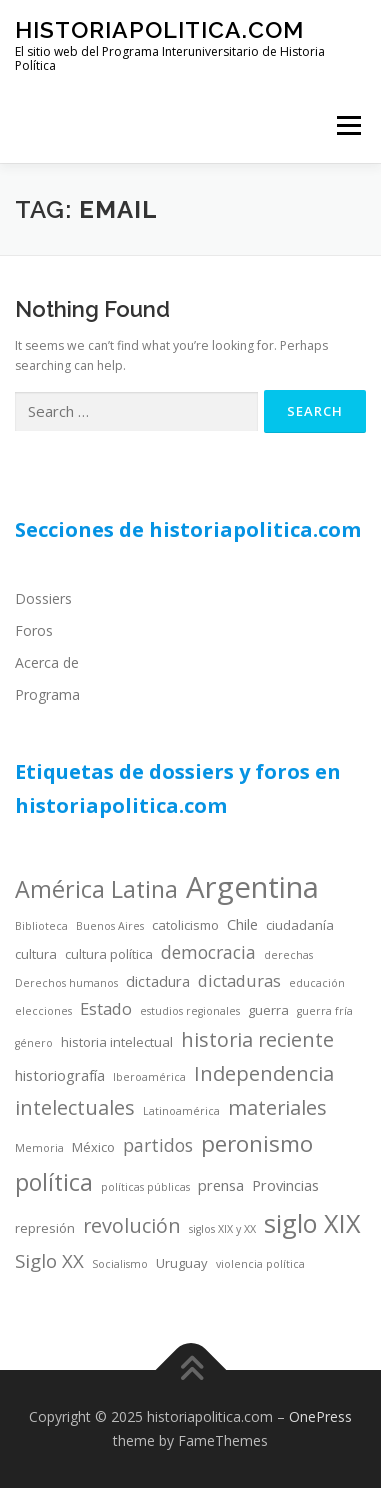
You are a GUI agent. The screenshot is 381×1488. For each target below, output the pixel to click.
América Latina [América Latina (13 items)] (96, 889)
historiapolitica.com (159, 29)
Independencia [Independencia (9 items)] (264, 1073)
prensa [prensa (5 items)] (221, 1185)
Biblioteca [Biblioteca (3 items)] (41, 926)
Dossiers (43, 598)
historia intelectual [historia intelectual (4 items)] (117, 1042)
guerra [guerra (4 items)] (268, 1010)
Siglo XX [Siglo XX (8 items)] (49, 1260)
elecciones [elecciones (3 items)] (43, 1011)
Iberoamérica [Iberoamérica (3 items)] (149, 1077)
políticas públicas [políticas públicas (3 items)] (145, 1187)
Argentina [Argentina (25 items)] (252, 887)
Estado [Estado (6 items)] (106, 1008)
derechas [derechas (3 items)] (288, 955)
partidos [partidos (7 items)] (158, 1145)
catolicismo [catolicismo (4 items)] (185, 925)
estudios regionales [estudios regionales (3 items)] (190, 1011)
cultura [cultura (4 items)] (36, 954)
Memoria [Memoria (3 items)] (39, 1148)
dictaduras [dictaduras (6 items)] (239, 980)
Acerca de (47, 662)
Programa (47, 694)
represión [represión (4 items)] (45, 1228)
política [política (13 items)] (54, 1182)
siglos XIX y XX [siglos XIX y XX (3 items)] (222, 1229)
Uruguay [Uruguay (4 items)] (182, 1263)
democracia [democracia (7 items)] (208, 952)
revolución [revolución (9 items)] (132, 1225)
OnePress (320, 1416)
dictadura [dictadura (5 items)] (158, 981)
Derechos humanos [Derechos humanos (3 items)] (66, 983)
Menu (347, 125)
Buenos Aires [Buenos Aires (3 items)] (110, 926)
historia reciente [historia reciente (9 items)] (257, 1039)
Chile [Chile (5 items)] (242, 924)
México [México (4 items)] (93, 1147)
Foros (34, 630)
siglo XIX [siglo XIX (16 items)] (312, 1223)
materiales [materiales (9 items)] (277, 1107)
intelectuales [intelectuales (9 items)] (75, 1107)
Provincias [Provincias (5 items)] (285, 1185)
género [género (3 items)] (34, 1043)
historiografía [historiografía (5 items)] (60, 1075)
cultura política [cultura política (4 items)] (109, 954)
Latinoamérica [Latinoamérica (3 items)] (181, 1111)
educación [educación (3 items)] (317, 983)
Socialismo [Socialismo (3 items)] (120, 1264)
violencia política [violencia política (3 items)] (260, 1264)
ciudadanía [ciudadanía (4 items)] (300, 925)
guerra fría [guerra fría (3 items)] (325, 1011)
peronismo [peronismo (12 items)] (257, 1143)
